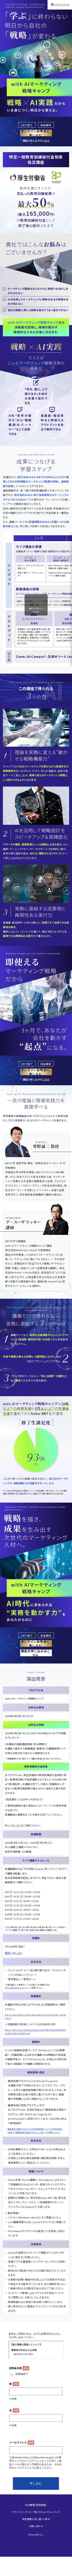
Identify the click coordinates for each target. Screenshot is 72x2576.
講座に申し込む (13, 1972)
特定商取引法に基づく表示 (36, 2538)
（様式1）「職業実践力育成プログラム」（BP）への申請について (33, 2151)
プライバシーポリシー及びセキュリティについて (36, 2531)
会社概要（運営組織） (36, 2524)
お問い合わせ (36, 2545)
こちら (46, 145)
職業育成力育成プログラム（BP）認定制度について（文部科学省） (34, 2148)
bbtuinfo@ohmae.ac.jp (16, 2007)
